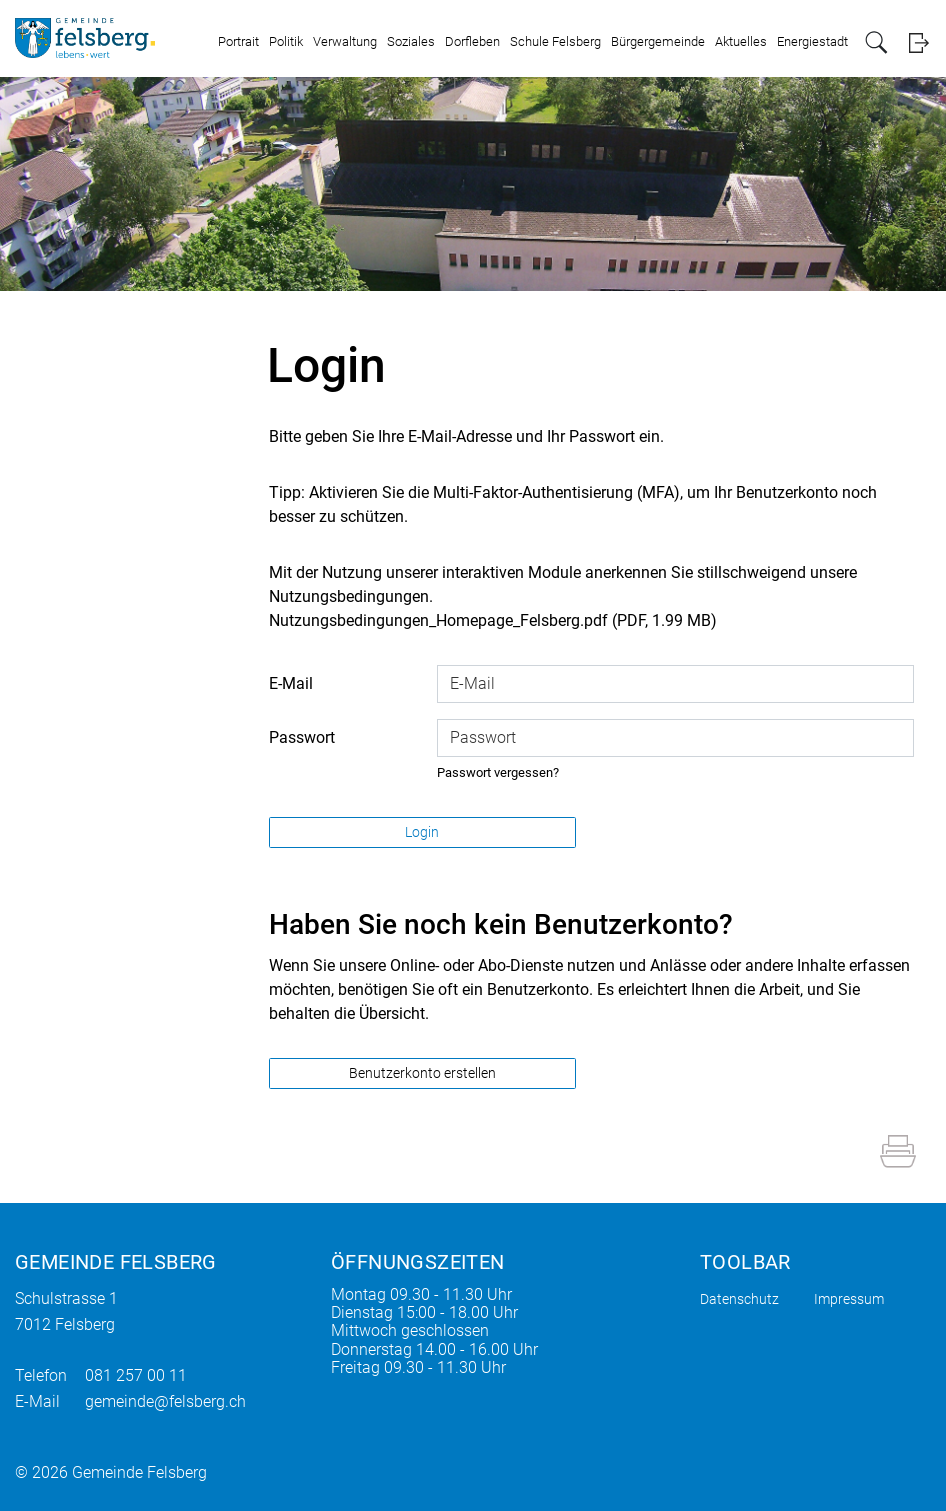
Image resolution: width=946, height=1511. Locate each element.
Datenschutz (739, 1299)
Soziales (411, 41)
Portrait (238, 41)
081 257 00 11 (136, 1375)
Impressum (849, 1299)
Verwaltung (345, 41)
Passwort (302, 737)
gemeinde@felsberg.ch (165, 1401)
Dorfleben (472, 41)
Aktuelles (741, 41)
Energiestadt (812, 41)
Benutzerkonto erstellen (422, 1073)
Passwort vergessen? (498, 772)
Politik (286, 41)
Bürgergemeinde (658, 41)
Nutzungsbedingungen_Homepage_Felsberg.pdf (438, 620)
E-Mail (291, 683)
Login (918, 42)
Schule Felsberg (555, 41)
